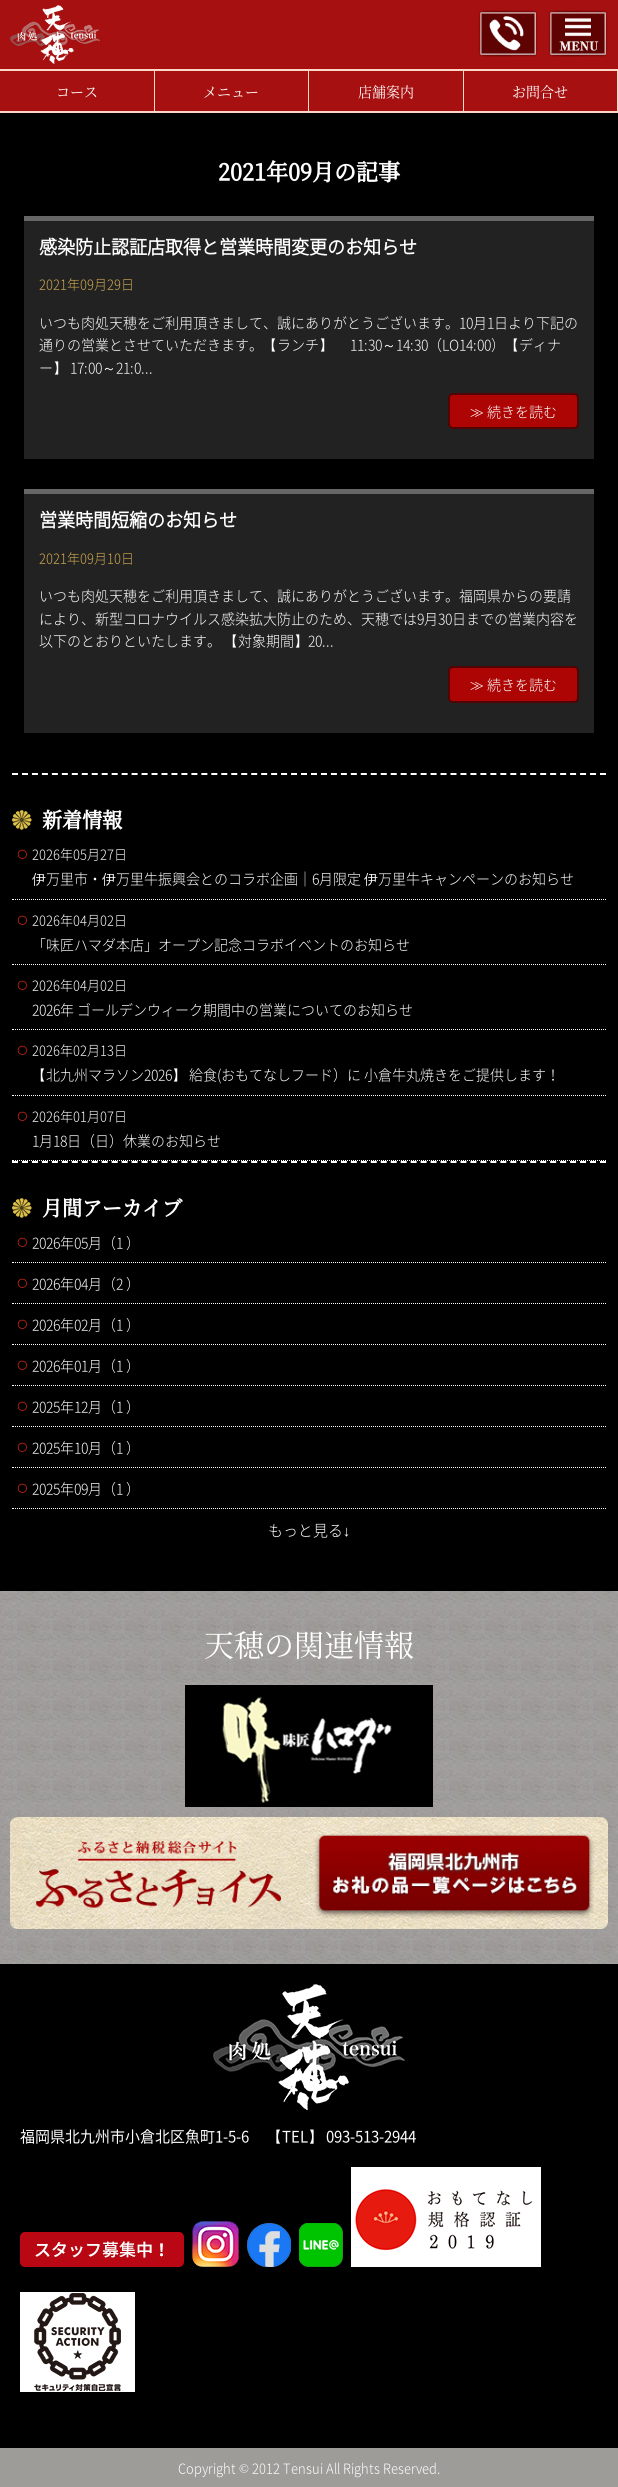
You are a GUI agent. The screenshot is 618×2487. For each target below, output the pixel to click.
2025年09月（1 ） (86, 1488)
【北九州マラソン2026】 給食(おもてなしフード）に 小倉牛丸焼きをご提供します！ (313, 1062)
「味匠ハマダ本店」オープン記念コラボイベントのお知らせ (313, 932)
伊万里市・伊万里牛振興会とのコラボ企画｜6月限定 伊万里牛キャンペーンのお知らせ (313, 866)
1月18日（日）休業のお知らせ (313, 1128)
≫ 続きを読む (513, 411)
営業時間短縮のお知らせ (138, 519)
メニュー (231, 91)
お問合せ (540, 91)
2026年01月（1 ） (86, 1365)
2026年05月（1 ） (86, 1242)
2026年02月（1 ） (86, 1324)
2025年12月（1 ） (86, 1406)
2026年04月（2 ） (86, 1283)
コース (77, 91)
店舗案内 (386, 91)
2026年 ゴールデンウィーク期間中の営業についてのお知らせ (313, 997)
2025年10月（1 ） (86, 1447)
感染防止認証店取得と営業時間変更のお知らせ (228, 246)
